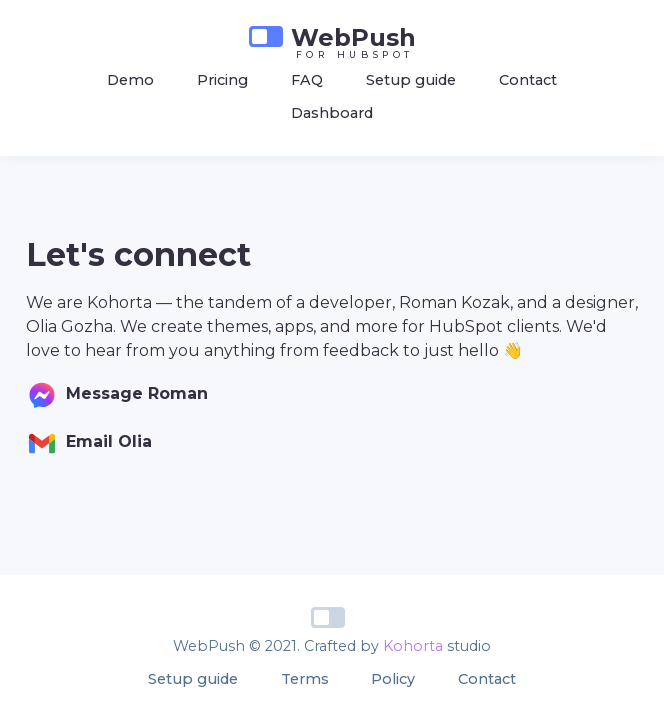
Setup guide (411, 80)
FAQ (307, 80)
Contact (528, 80)
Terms (305, 679)
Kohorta (413, 646)
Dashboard (332, 113)
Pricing (222, 80)
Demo (130, 80)
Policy (393, 679)
